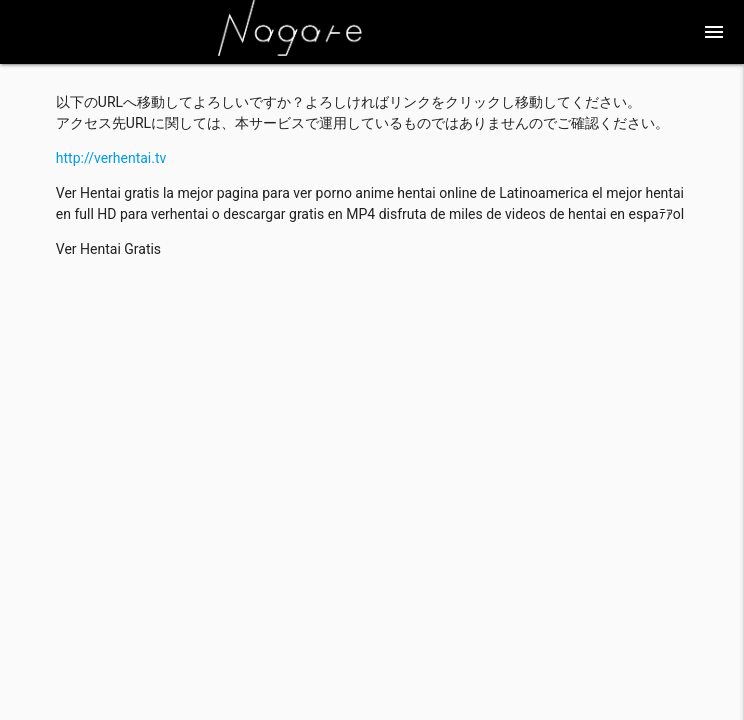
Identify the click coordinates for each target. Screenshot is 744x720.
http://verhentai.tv (111, 158)
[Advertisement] (372, 414)
